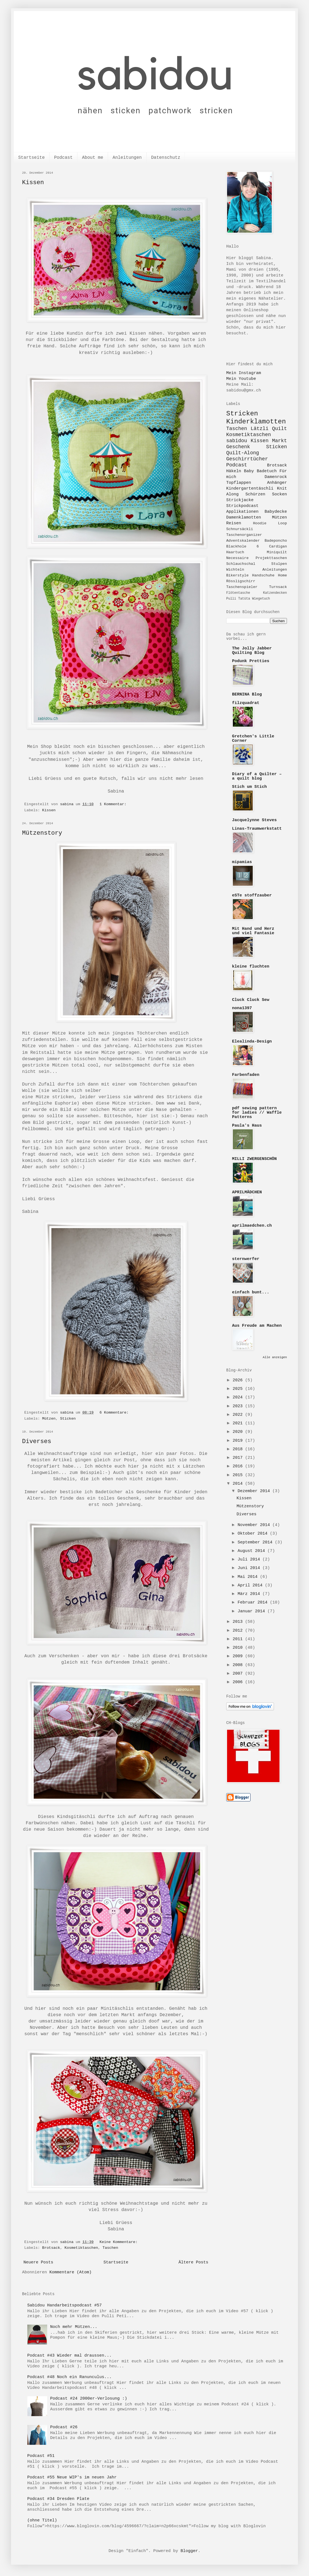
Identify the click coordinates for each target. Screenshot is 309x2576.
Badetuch (267, 471)
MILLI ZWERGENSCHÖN (254, 1159)
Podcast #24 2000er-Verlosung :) (88, 2398)
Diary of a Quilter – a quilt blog (257, 776)
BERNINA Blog (247, 694)
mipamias (242, 862)
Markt (279, 441)
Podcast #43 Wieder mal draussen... (69, 2355)
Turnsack (278, 587)
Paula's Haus (247, 1125)
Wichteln (235, 570)
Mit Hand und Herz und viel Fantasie (253, 931)
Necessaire (237, 558)
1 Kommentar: (114, 804)
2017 (239, 1457)
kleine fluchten (250, 966)
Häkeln (233, 471)
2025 (239, 1389)
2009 (239, 1656)
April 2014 (251, 1585)
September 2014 (256, 1542)
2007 (239, 1673)
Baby (249, 471)
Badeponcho (276, 541)
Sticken (68, 1419)
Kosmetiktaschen (81, 2248)
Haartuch (235, 552)
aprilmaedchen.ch (252, 1225)
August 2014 (252, 1551)
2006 (239, 1682)
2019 (239, 1440)
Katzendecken (275, 593)
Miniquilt (277, 552)
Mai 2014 (249, 1577)
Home (282, 575)
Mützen (49, 1419)
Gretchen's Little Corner (253, 738)
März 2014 (250, 1594)
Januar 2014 (252, 1611)
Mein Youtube (241, 379)
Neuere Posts (38, 2262)
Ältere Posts (193, 2262)
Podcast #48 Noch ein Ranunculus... (69, 2377)
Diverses (36, 1441)
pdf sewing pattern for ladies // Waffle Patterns (257, 1112)
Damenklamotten (243, 517)
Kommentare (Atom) (70, 2272)
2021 (239, 1423)
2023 (239, 1406)
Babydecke (276, 511)
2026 (239, 1380)
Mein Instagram (243, 373)
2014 (239, 1483)
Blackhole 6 (242, 546)
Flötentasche (238, 593)
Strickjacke (240, 500)
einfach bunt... (250, 1292)
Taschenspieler (241, 587)
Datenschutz (165, 157)
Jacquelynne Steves (254, 820)
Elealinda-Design (252, 1041)
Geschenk (238, 447)
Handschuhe (263, 575)
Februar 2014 (254, 1602)
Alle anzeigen (275, 1357)
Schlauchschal (240, 564)
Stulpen (279, 564)
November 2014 (255, 1525)
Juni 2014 (250, 1568)
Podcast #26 (64, 2427)
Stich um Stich (249, 787)
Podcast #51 (41, 2456)
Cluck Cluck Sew (250, 1000)
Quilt (279, 428)
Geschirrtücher (247, 459)
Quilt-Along (242, 453)
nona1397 (242, 1008)
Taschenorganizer (244, 535)
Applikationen (242, 511)
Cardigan (278, 546)
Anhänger (277, 482)
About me (92, 157)
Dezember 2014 (255, 1491)
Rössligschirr (240, 581)
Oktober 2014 (254, 1533)
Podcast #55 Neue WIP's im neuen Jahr (72, 2477)
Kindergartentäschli (249, 488)
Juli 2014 (250, 1559)
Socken (279, 494)
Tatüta (244, 599)
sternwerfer (245, 1259)
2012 (239, 1630)
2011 (239, 1639)
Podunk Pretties (250, 661)
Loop (282, 523)
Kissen (33, 182)
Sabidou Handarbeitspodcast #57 (64, 2305)
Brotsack (51, 2248)
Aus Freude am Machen (257, 1325)
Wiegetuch (261, 599)
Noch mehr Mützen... (73, 2327)
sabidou (236, 441)
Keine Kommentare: (120, 2242)
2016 (239, 1466)
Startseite (31, 157)
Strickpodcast (242, 506)
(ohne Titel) (42, 2520)
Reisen (233, 523)
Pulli (231, 599)
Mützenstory (42, 833)
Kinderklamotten (256, 421)
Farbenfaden (245, 1075)
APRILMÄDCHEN (247, 1192)
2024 (239, 1397)
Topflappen (238, 482)
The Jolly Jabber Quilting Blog (252, 650)
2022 (239, 1414)
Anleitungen (127, 157)
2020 (239, 1432)
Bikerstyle (237, 575)
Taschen (110, 2248)
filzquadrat (245, 703)
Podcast (63, 157)
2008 (239, 1665)
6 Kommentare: (115, 1413)
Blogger (189, 2551)
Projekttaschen (271, 558)
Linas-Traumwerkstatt (257, 828)
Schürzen (255, 494)
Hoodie (260, 523)
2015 (239, 1475)
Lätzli (259, 428)
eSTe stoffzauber (252, 895)
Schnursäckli (239, 529)
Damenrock (276, 477)
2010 (239, 1647)
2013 (239, 1621)
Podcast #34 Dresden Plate (58, 2499)
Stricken (242, 413)
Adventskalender (243, 541)
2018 (239, 1449)
